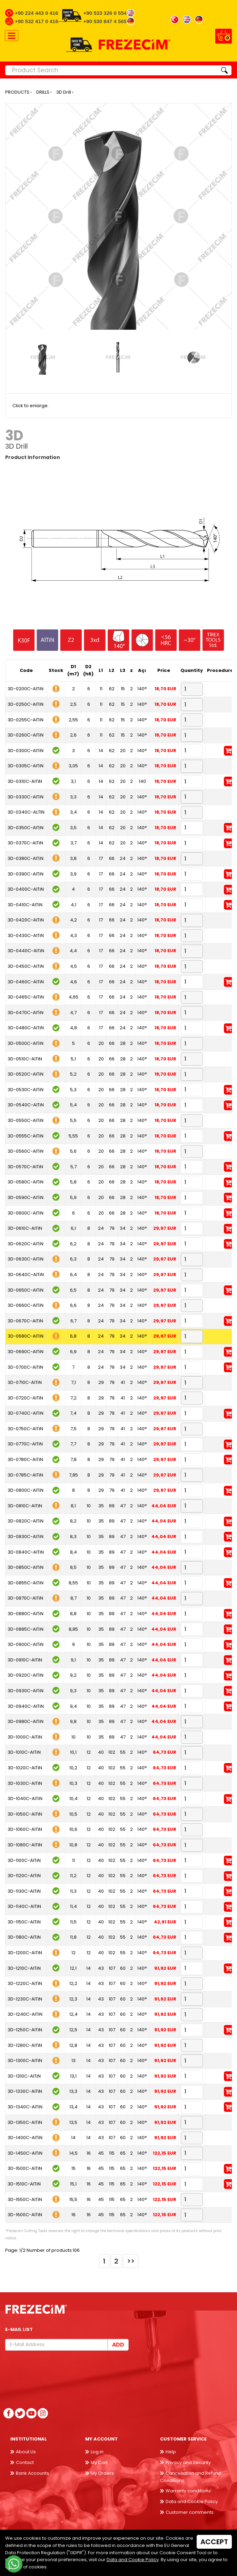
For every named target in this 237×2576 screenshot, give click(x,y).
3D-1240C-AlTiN (25, 2014)
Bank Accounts (32, 2473)
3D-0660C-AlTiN (25, 1305)
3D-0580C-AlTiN (25, 1182)
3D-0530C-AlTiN (25, 1089)
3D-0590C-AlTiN (25, 1197)
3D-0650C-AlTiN (25, 1290)
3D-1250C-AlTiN (25, 2029)
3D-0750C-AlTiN (25, 1428)
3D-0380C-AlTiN (25, 858)
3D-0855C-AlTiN (25, 1583)
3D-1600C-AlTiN (25, 2214)
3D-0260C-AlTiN (25, 735)
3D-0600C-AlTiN (25, 1213)
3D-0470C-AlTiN (25, 1012)
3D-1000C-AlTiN (25, 1737)
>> (131, 2261)
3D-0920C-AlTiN (25, 1675)
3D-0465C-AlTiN (26, 997)
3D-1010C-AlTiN (24, 1752)
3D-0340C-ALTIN (26, 812)
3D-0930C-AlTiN (25, 1690)
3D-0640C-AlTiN (26, 1274)
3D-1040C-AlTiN (25, 1798)
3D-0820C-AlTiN (25, 1521)
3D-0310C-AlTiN (25, 781)
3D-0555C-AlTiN (25, 1136)
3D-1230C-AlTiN (25, 1999)
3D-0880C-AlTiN (25, 1613)
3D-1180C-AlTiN (24, 1937)
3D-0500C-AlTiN (25, 1043)
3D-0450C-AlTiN (26, 966)
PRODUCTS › (18, 92)
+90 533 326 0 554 (105, 13)
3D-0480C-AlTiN (26, 1027)
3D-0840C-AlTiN (26, 1552)
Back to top (221, 2560)
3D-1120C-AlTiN (24, 1875)
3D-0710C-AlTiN (25, 1382)
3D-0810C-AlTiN (25, 1505)
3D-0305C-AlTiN (25, 765)
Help (171, 2451)
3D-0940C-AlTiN (26, 1706)
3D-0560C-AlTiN (25, 1151)
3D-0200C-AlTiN (25, 688)
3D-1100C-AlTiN (24, 1860)
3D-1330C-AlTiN (25, 2091)
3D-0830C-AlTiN (25, 1536)
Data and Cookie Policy (192, 2501)
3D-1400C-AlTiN (25, 2137)
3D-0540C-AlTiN (26, 1105)
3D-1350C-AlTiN (25, 2122)
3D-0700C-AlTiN (25, 1367)
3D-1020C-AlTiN (25, 1767)
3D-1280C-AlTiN (25, 2045)
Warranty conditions (188, 2491)
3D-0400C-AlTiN (26, 889)
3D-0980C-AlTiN (25, 1721)
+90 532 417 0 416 (36, 21)
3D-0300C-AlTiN (25, 750)
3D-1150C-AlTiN (24, 1922)
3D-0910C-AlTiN (25, 1660)
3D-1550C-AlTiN (25, 2199)
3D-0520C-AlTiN (25, 1074)
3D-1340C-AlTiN (25, 2107)
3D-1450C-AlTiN (25, 2153)
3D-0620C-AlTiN (25, 1243)
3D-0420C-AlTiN (26, 920)
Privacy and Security (188, 2462)
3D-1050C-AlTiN (25, 1814)
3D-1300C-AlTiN (25, 2060)
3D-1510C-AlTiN (24, 2184)
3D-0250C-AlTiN (25, 704)
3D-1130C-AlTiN (24, 1891)
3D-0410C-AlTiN (25, 904)
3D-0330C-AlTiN (25, 797)
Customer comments (190, 2512)
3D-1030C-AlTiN (25, 1783)
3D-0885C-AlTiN (25, 1629)
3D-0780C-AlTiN (25, 1459)
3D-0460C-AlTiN (26, 981)
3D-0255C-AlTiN (25, 719)
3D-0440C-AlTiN (26, 950)
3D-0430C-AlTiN (26, 935)
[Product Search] (111, 70)
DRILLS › (44, 92)
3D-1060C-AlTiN (25, 1829)
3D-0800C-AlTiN (25, 1490)
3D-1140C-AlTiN (24, 1906)
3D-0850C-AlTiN (25, 1567)
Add (118, 2345)
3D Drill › (64, 92)
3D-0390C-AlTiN (25, 874)
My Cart (99, 2462)
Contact (25, 2462)
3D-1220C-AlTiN (25, 1983)
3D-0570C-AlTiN (25, 1166)
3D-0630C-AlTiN (25, 1259)
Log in (97, 2451)
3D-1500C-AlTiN (25, 2168)
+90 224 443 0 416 (36, 13)
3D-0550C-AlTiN (25, 1120)
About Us (26, 2451)
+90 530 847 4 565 (105, 21)
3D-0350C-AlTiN (25, 827)
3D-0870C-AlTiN (25, 1598)
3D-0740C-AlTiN (25, 1413)
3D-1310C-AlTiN (24, 2076)
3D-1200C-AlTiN (25, 1952)
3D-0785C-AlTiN (25, 1475)
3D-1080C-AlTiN (25, 1845)
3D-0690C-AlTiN (25, 1351)
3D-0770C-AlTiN (25, 1444)
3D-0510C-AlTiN (25, 1059)
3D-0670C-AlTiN (25, 1321)
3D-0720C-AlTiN (25, 1398)
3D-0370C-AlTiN (25, 843)
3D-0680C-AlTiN (25, 1336)
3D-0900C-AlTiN (25, 1644)
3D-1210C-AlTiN (24, 1968)
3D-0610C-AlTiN (25, 1228)
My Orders (102, 2473)
